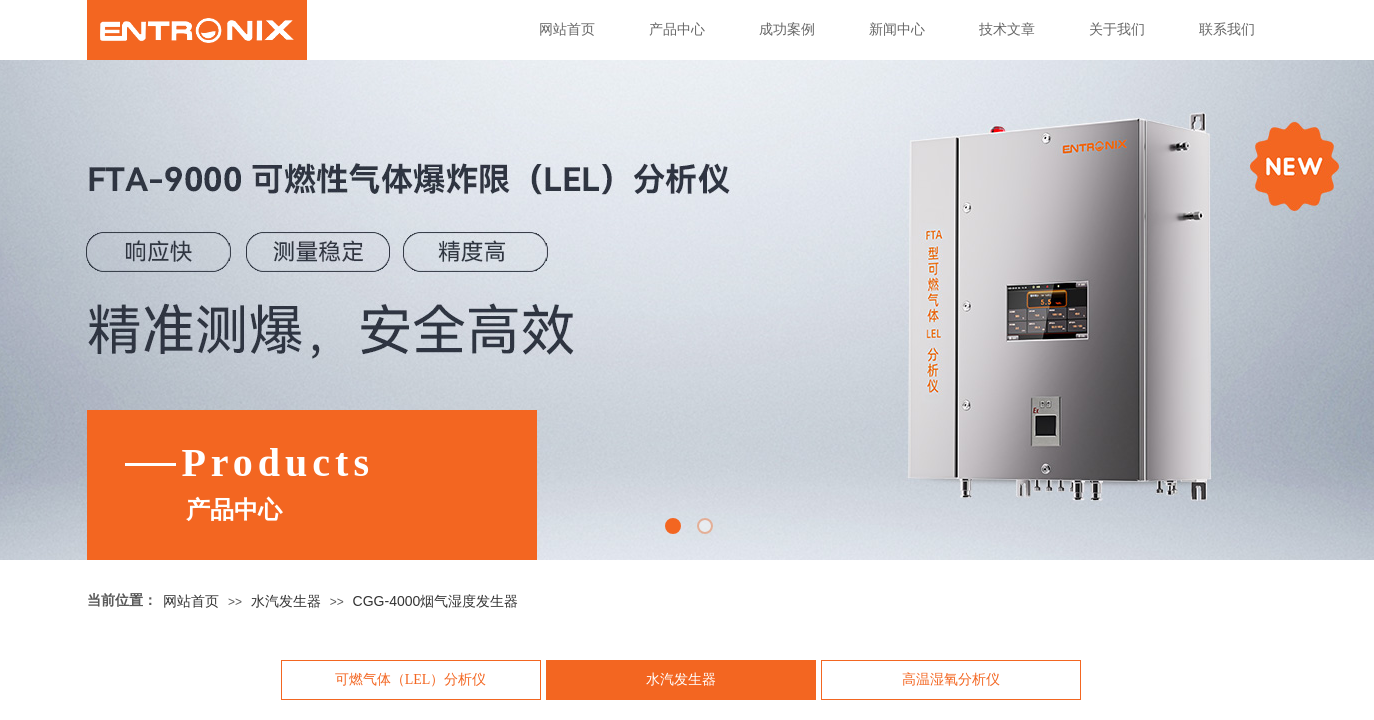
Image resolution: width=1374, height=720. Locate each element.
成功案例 (787, 29)
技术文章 (1007, 29)
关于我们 (1117, 29)
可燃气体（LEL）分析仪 (411, 679)
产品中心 (677, 29)
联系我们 (1227, 29)
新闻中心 (897, 29)
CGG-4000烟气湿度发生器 (436, 601)
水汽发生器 (286, 601)
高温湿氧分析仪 (951, 679)
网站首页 (567, 29)
